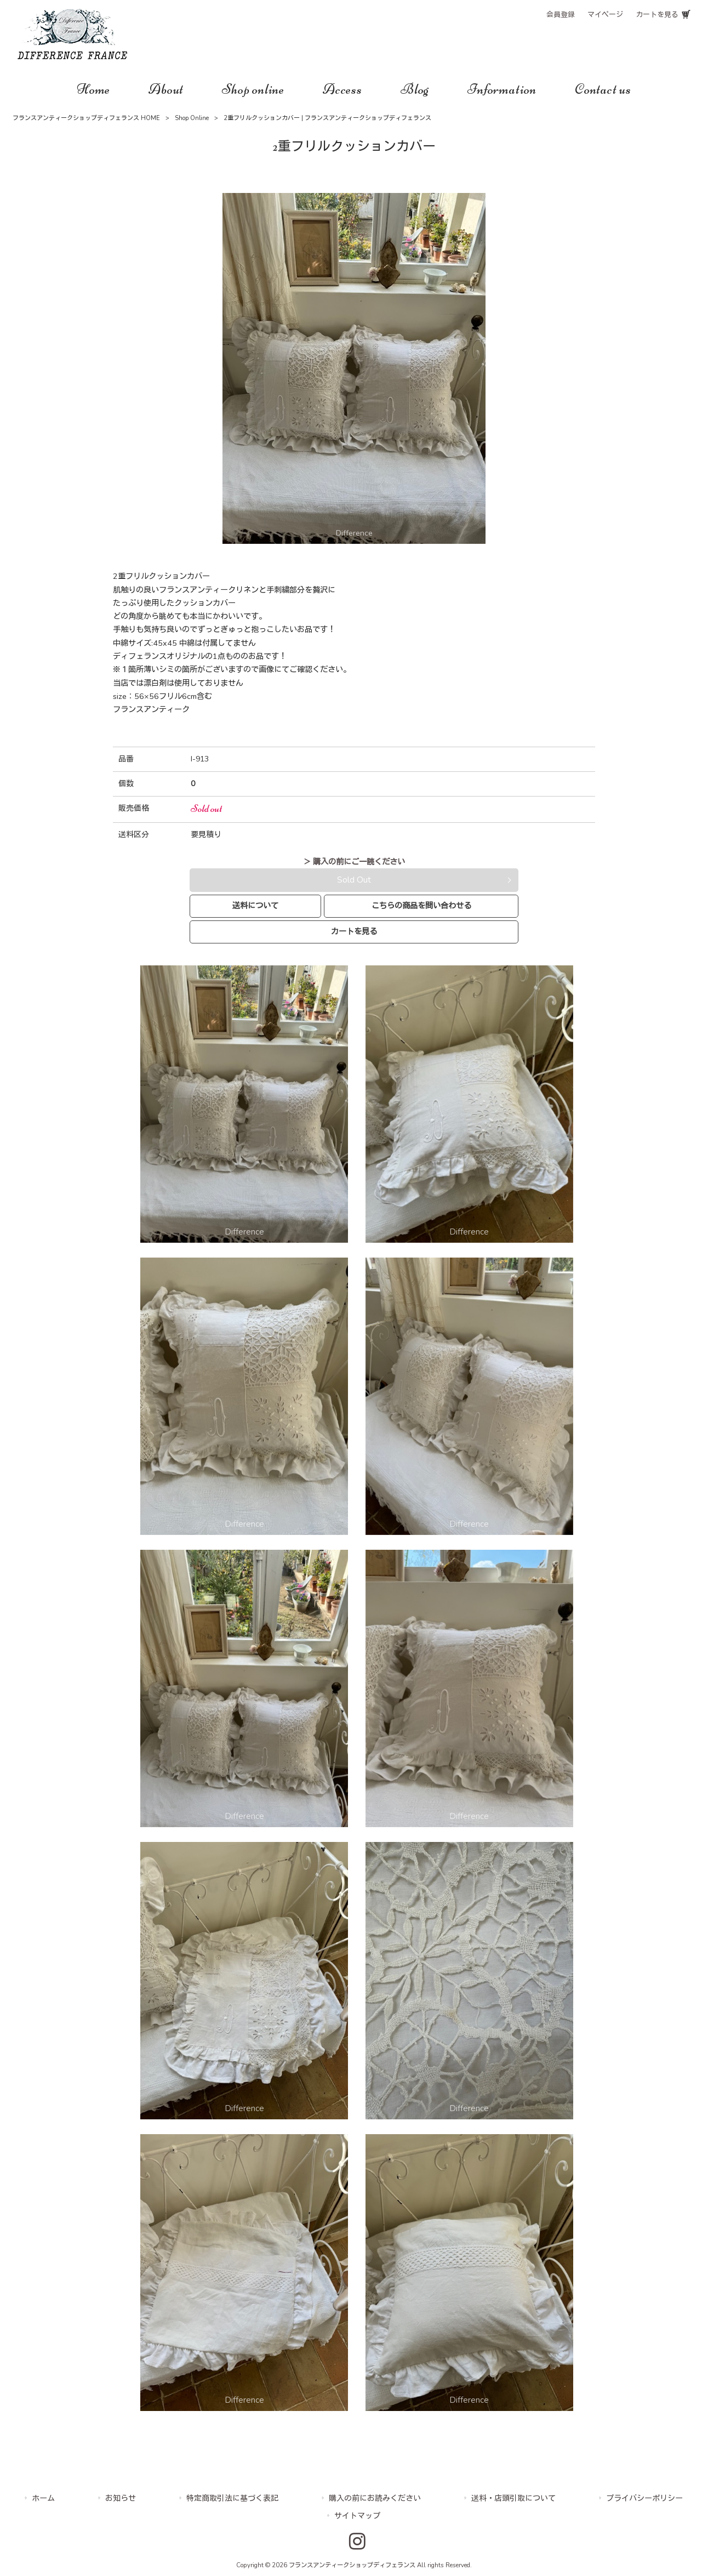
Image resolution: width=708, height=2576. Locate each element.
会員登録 (560, 15)
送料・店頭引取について (513, 2498)
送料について (255, 905)
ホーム (43, 2498)
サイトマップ (357, 2516)
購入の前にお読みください (375, 2498)
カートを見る (657, 15)
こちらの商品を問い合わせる (421, 905)
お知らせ (120, 2498)
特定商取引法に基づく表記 (232, 2498)
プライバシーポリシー (644, 2498)
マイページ (605, 15)
